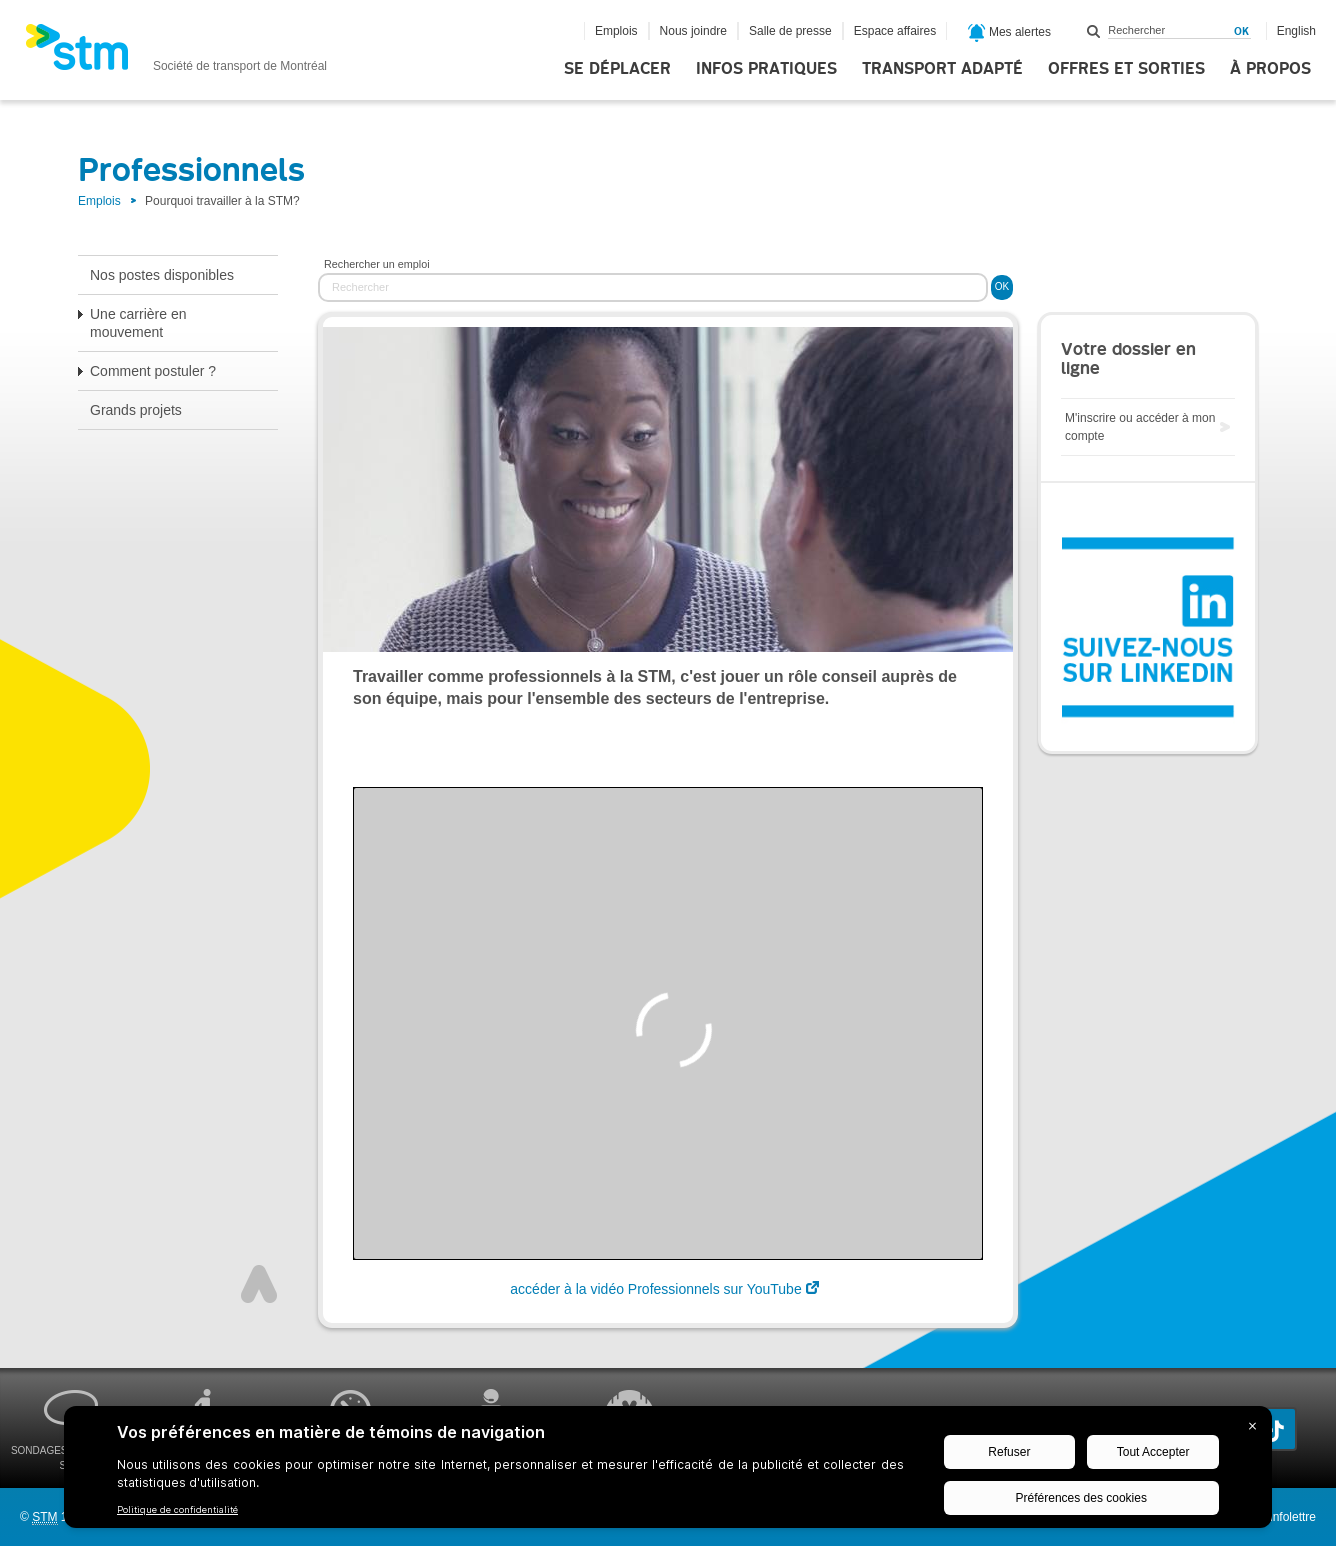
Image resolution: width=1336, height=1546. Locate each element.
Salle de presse (790, 31)
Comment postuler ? (153, 371)
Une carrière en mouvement (138, 323)
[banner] (176, 53)
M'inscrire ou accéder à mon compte (1140, 427)
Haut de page (259, 1284)
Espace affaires (895, 31)
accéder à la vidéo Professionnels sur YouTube (655, 1289)
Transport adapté (942, 69)
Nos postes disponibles (162, 275)
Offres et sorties (1126, 69)
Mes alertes (1009, 33)
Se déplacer (617, 69)
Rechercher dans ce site (1094, 31)
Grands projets (136, 410)
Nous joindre (693, 31)
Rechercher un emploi (377, 264)
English (1296, 31)
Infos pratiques (766, 69)
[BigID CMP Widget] (668, 1472)
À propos (1270, 69)
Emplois (616, 31)
